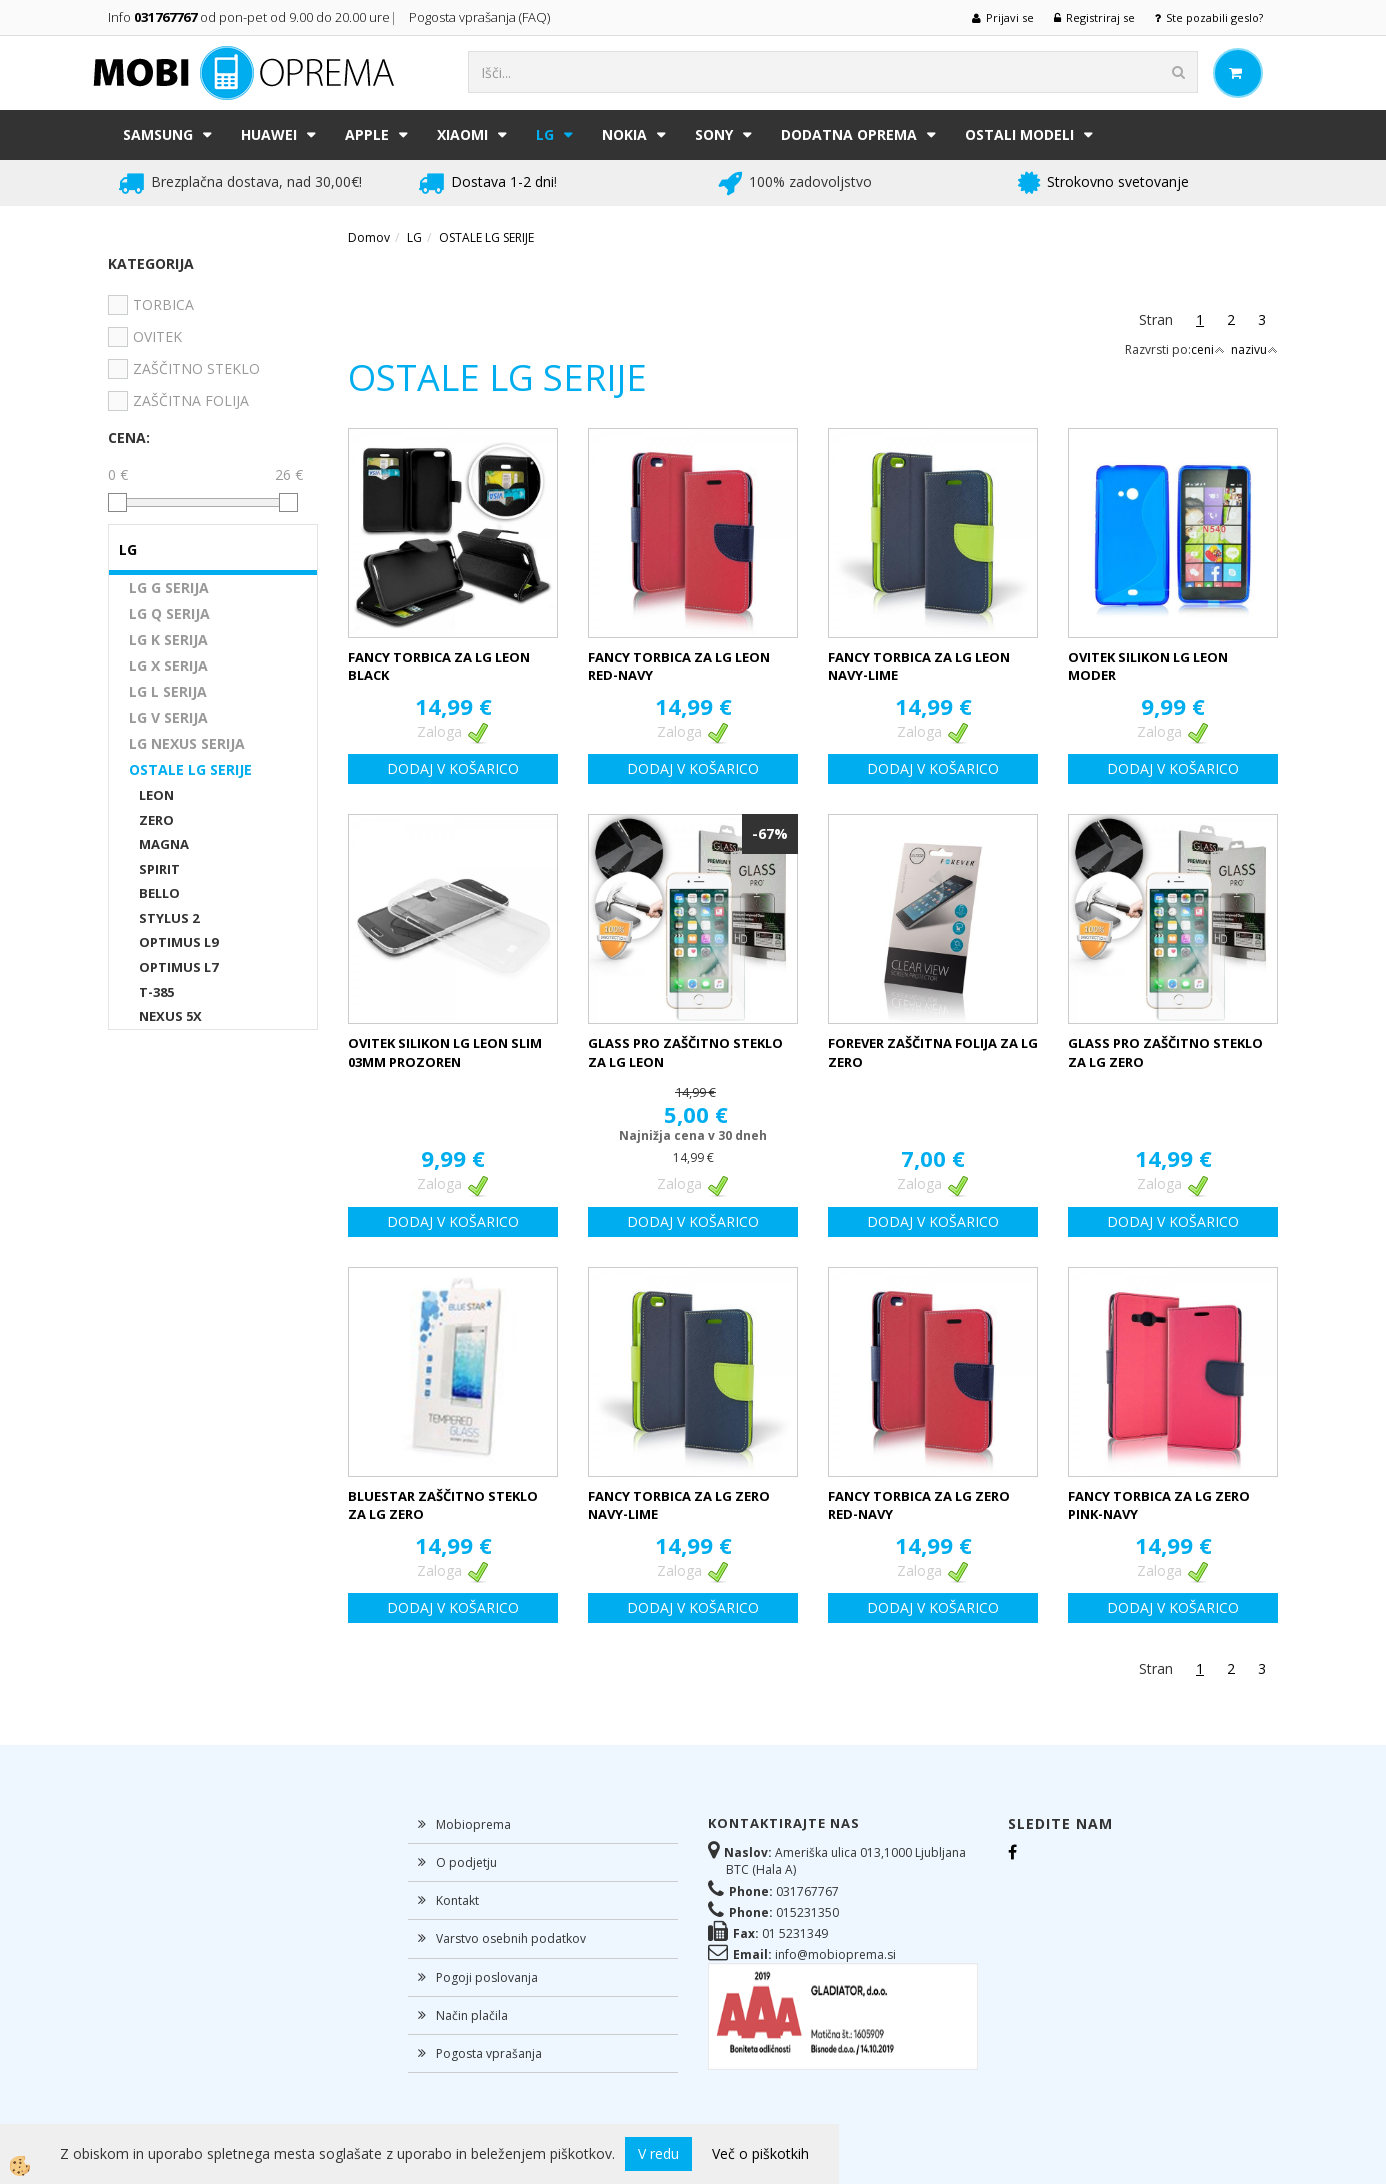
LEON (156, 795)
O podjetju (466, 1862)
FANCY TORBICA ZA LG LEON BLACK (439, 666)
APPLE (367, 134)
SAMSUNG (158, 134)
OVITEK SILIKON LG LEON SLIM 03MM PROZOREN (445, 1052)
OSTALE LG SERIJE (190, 769)
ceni (1208, 349)
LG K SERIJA (168, 639)
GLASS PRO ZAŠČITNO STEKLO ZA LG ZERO (1165, 1052)
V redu (658, 2153)
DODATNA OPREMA (849, 134)
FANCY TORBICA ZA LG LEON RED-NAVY (679, 666)
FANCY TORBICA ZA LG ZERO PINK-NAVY (1159, 1505)
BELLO (159, 893)
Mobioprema (473, 1824)
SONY (714, 134)
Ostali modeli (1019, 134)
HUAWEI (269, 134)
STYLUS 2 (169, 918)
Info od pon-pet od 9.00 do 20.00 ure (249, 17)
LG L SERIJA (168, 691)
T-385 (156, 992)
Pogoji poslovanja (487, 1977)
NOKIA (624, 134)
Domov (369, 237)
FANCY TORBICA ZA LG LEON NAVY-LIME (919, 666)
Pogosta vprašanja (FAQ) (481, 17)
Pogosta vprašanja (489, 2053)
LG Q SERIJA (169, 613)
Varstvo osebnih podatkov (511, 1938)
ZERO (156, 820)
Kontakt (457, 1900)
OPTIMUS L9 (178, 942)
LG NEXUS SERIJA (187, 743)
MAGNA (164, 844)
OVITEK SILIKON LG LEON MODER (1148, 666)
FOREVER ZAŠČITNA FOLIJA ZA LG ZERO (933, 1052)
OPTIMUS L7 (178, 967)
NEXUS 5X (170, 1016)
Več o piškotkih (760, 2153)
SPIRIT (159, 869)
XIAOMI (462, 134)
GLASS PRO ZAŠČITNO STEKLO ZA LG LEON (685, 1052)
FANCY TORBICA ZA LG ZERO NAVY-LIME (679, 1505)
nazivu (1254, 349)
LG (545, 134)
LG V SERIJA (168, 717)
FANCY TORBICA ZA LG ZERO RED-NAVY (919, 1505)
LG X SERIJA (168, 665)
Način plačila (472, 2015)
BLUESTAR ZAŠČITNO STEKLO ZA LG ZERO (443, 1505)
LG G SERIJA (169, 587)
